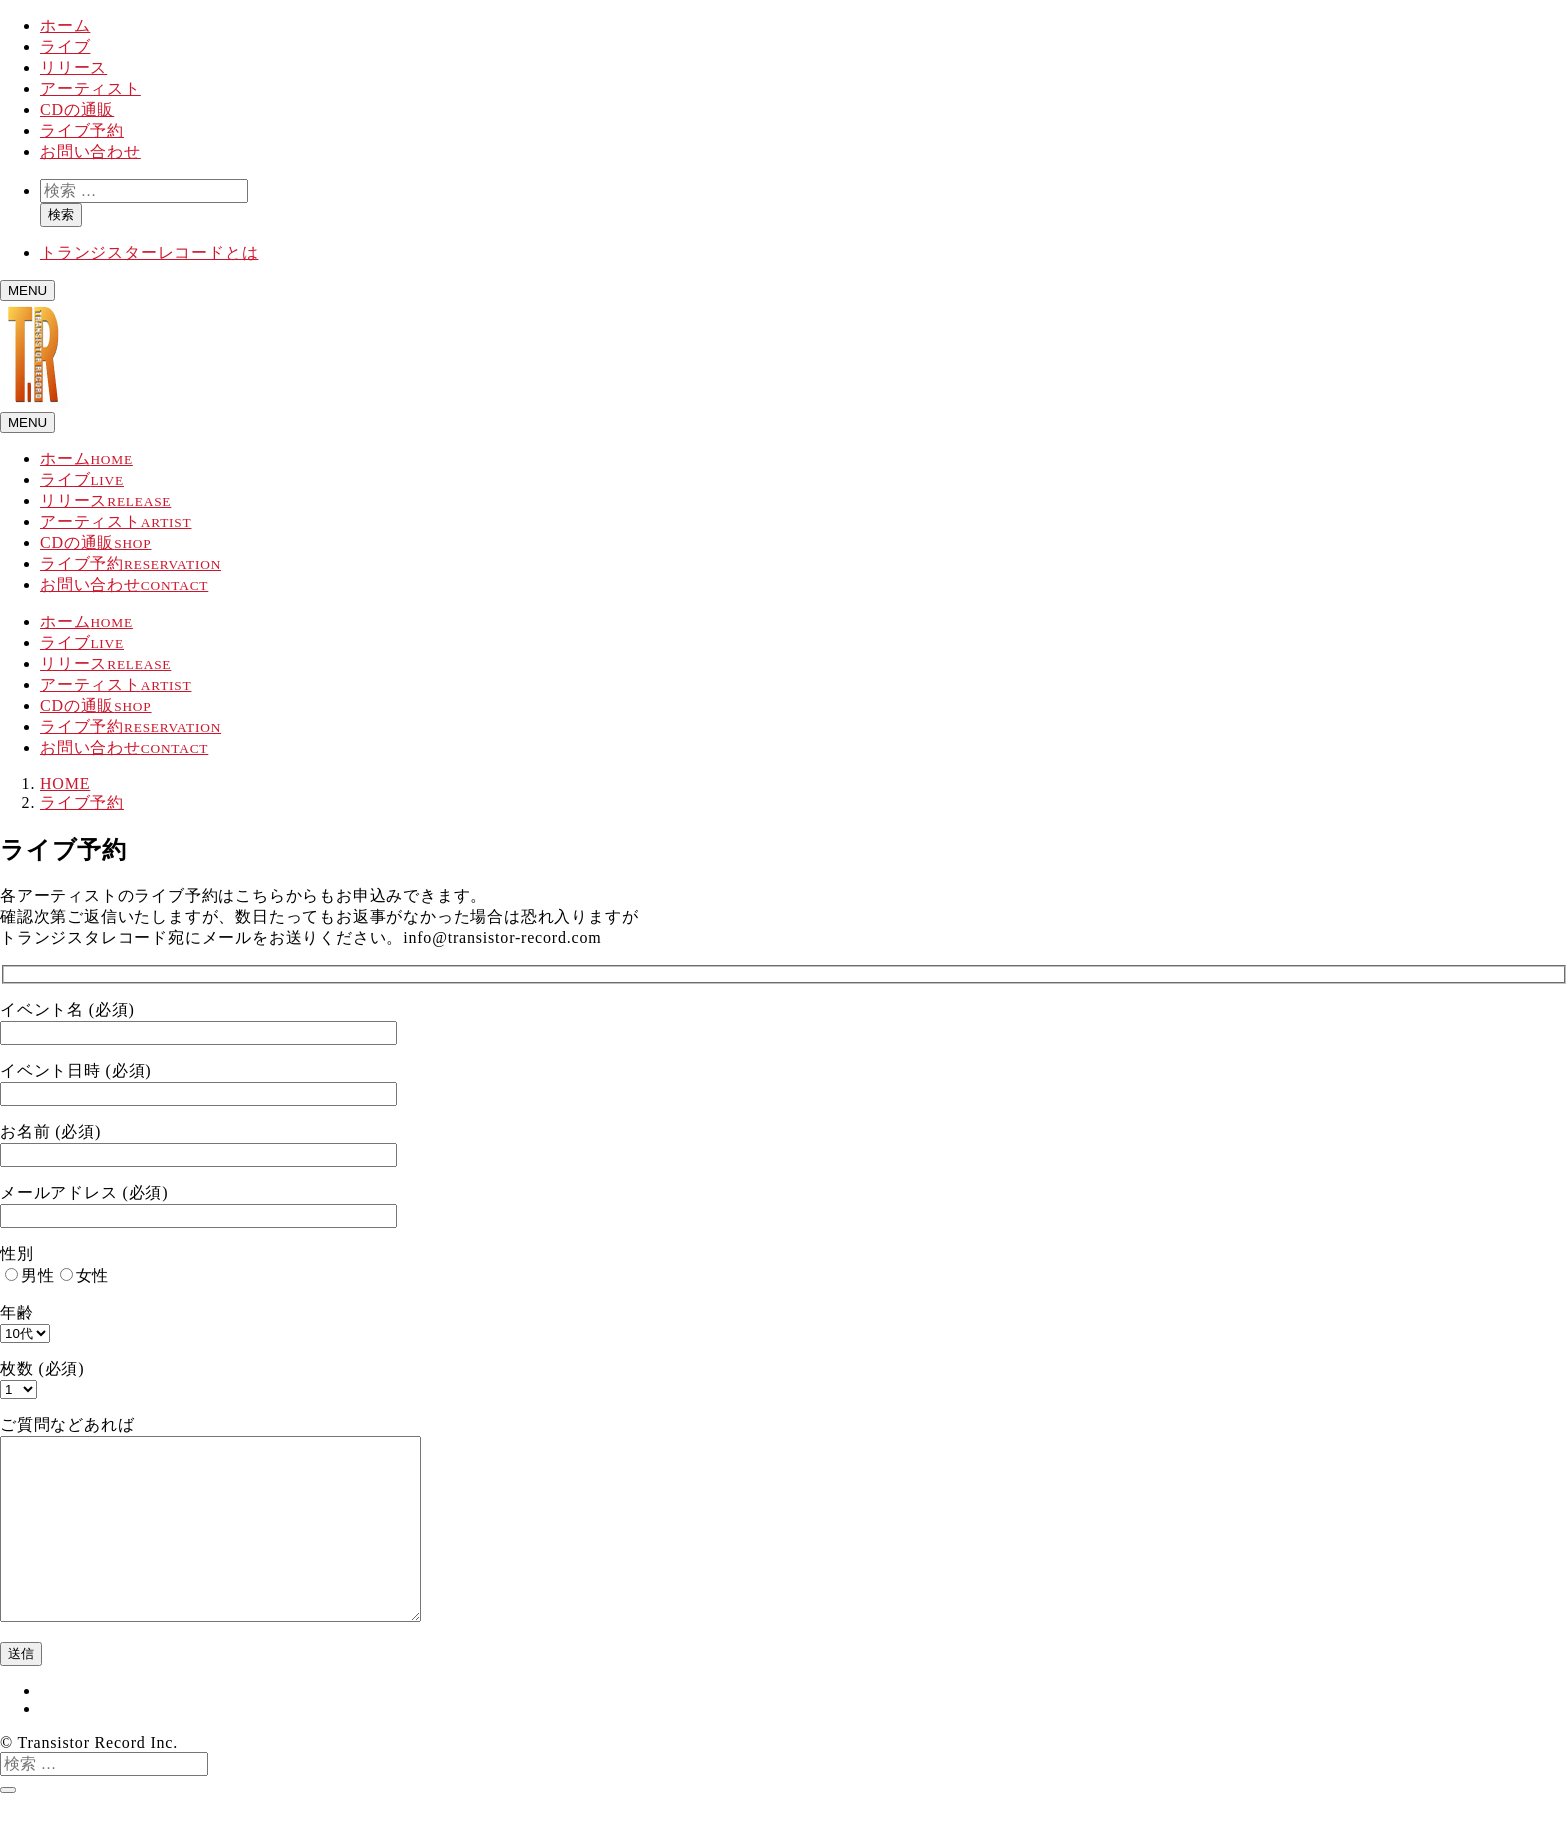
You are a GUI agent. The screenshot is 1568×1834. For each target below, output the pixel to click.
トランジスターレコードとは (149, 252)
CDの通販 (77, 109)
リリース (73, 67)
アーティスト (90, 88)
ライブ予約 (82, 130)
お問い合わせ (90, 151)
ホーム (65, 25)
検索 (61, 214)
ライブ (65, 46)
